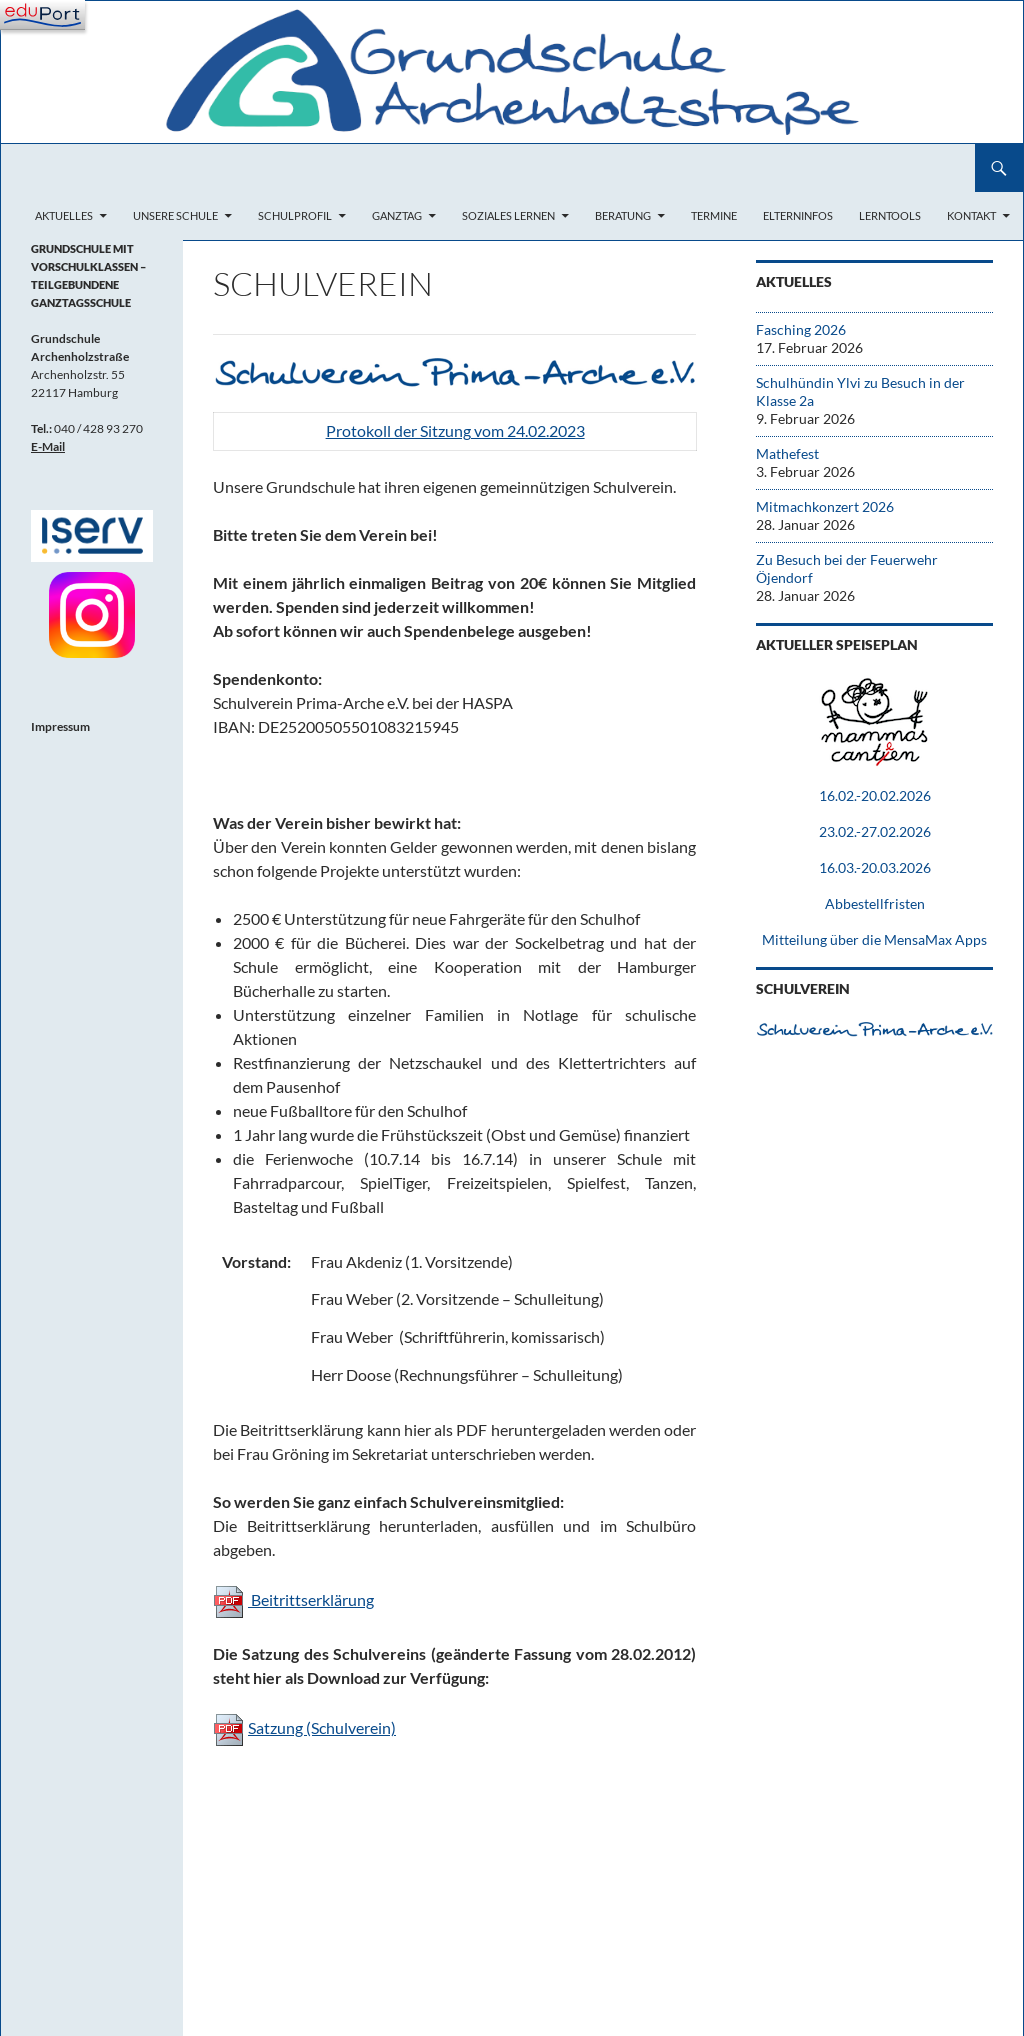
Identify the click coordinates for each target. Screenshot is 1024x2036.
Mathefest (787, 453)
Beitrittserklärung (311, 1599)
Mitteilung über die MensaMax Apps (874, 939)
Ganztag (397, 215)
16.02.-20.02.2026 (875, 795)
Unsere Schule (175, 215)
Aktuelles (64, 215)
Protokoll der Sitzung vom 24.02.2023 (455, 430)
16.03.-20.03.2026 (875, 867)
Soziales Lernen (508, 215)
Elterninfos (798, 215)
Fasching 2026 (801, 329)
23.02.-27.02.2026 (875, 831)
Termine (714, 215)
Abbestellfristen (875, 903)
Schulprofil (295, 215)
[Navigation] (42, 15)
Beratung (623, 215)
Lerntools (890, 215)
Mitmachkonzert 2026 (825, 506)
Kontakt (971, 215)
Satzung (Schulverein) (322, 1727)
